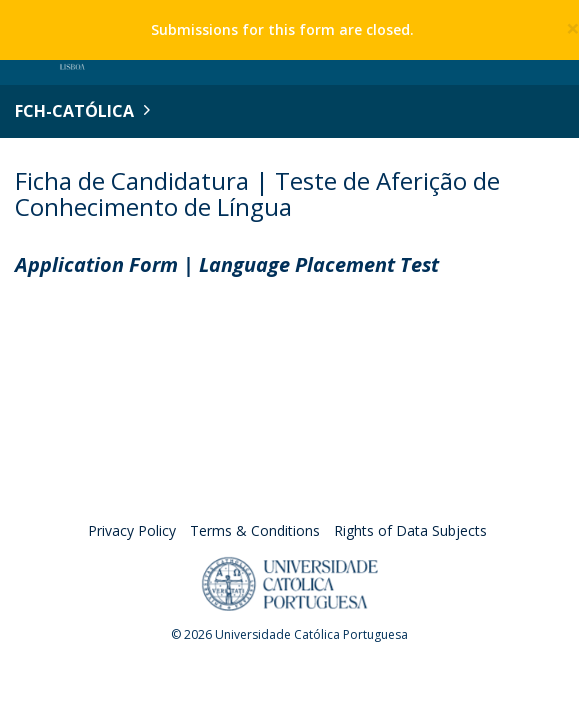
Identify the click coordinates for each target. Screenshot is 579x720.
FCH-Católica (74, 111)
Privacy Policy (132, 530)
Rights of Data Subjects (410, 530)
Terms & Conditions (255, 530)
